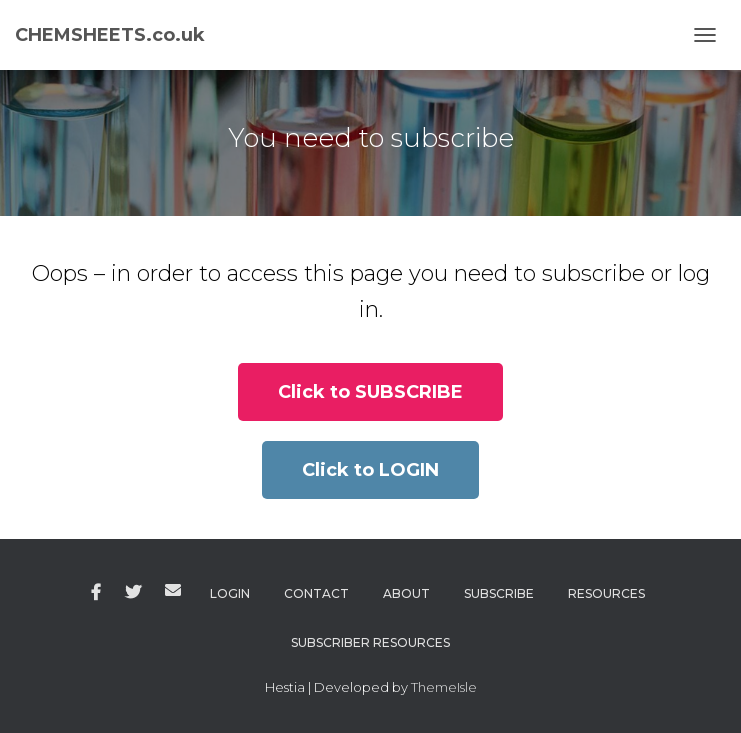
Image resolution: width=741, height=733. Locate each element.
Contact (316, 593)
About (406, 593)
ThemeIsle (444, 687)
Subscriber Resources (370, 642)
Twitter (133, 593)
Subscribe (499, 593)
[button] (370, 392)
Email (173, 590)
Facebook (96, 593)
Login (230, 593)
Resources (606, 593)
